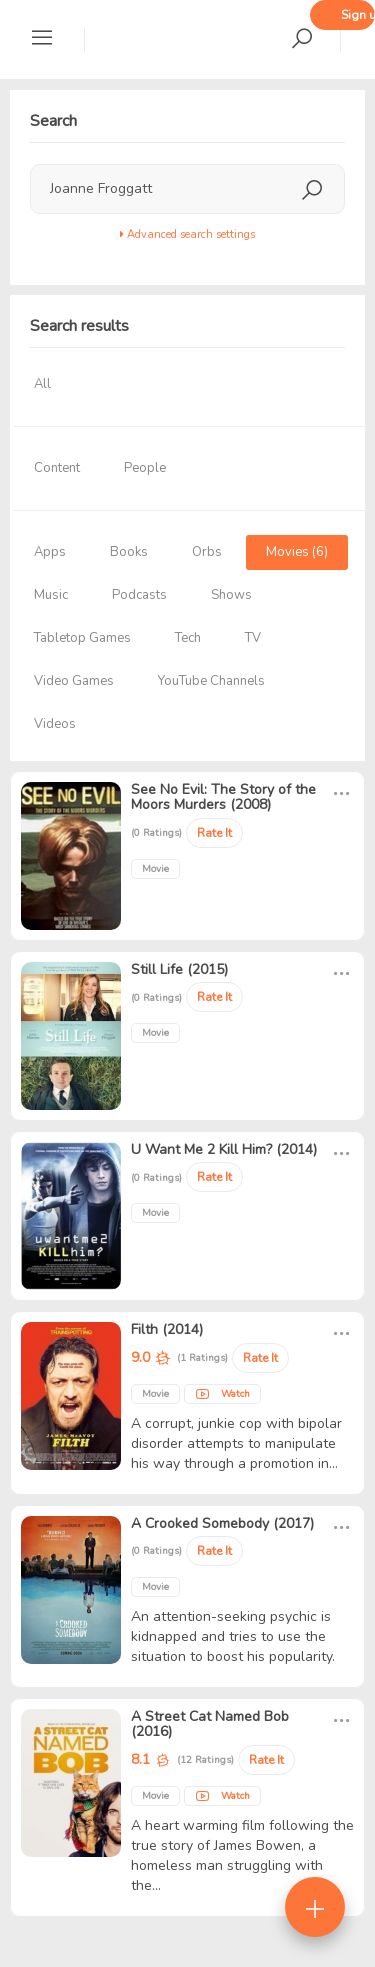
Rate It (214, 833)
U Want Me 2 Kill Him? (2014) (224, 1149)
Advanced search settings (187, 234)
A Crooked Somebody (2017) (222, 1523)
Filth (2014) (167, 1329)
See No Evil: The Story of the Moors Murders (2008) (223, 797)
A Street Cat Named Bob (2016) (210, 1724)
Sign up (358, 15)
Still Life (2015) (179, 969)
